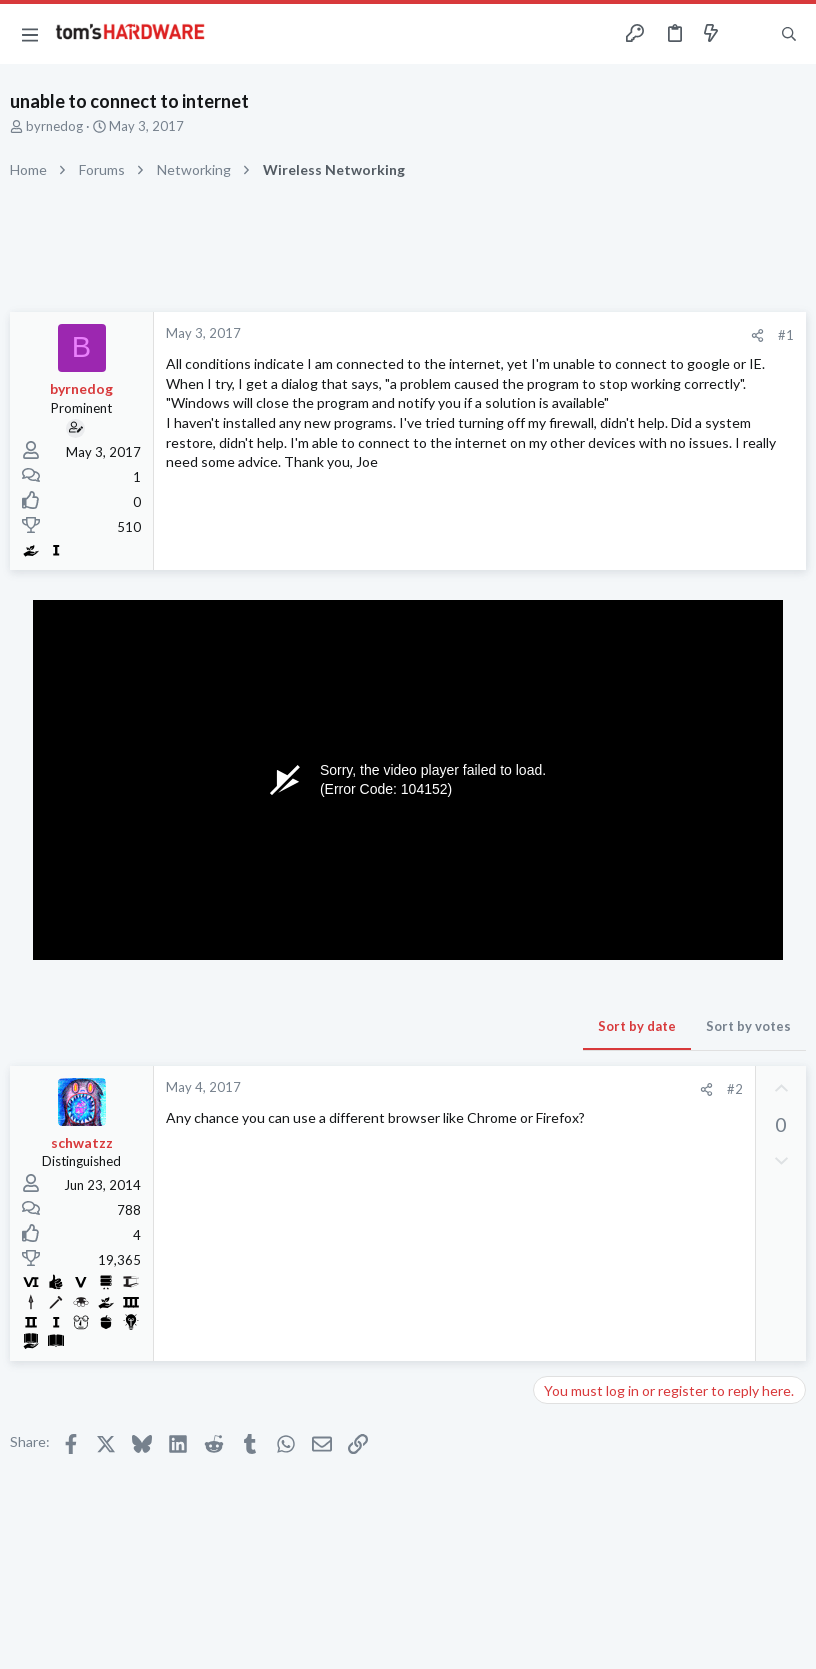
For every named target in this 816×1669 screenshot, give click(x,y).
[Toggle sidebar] (750, 34)
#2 (735, 1089)
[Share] (757, 335)
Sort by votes (748, 1026)
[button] (30, 34)
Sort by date (637, 1026)
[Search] (789, 34)
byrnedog (54, 126)
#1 (786, 335)
